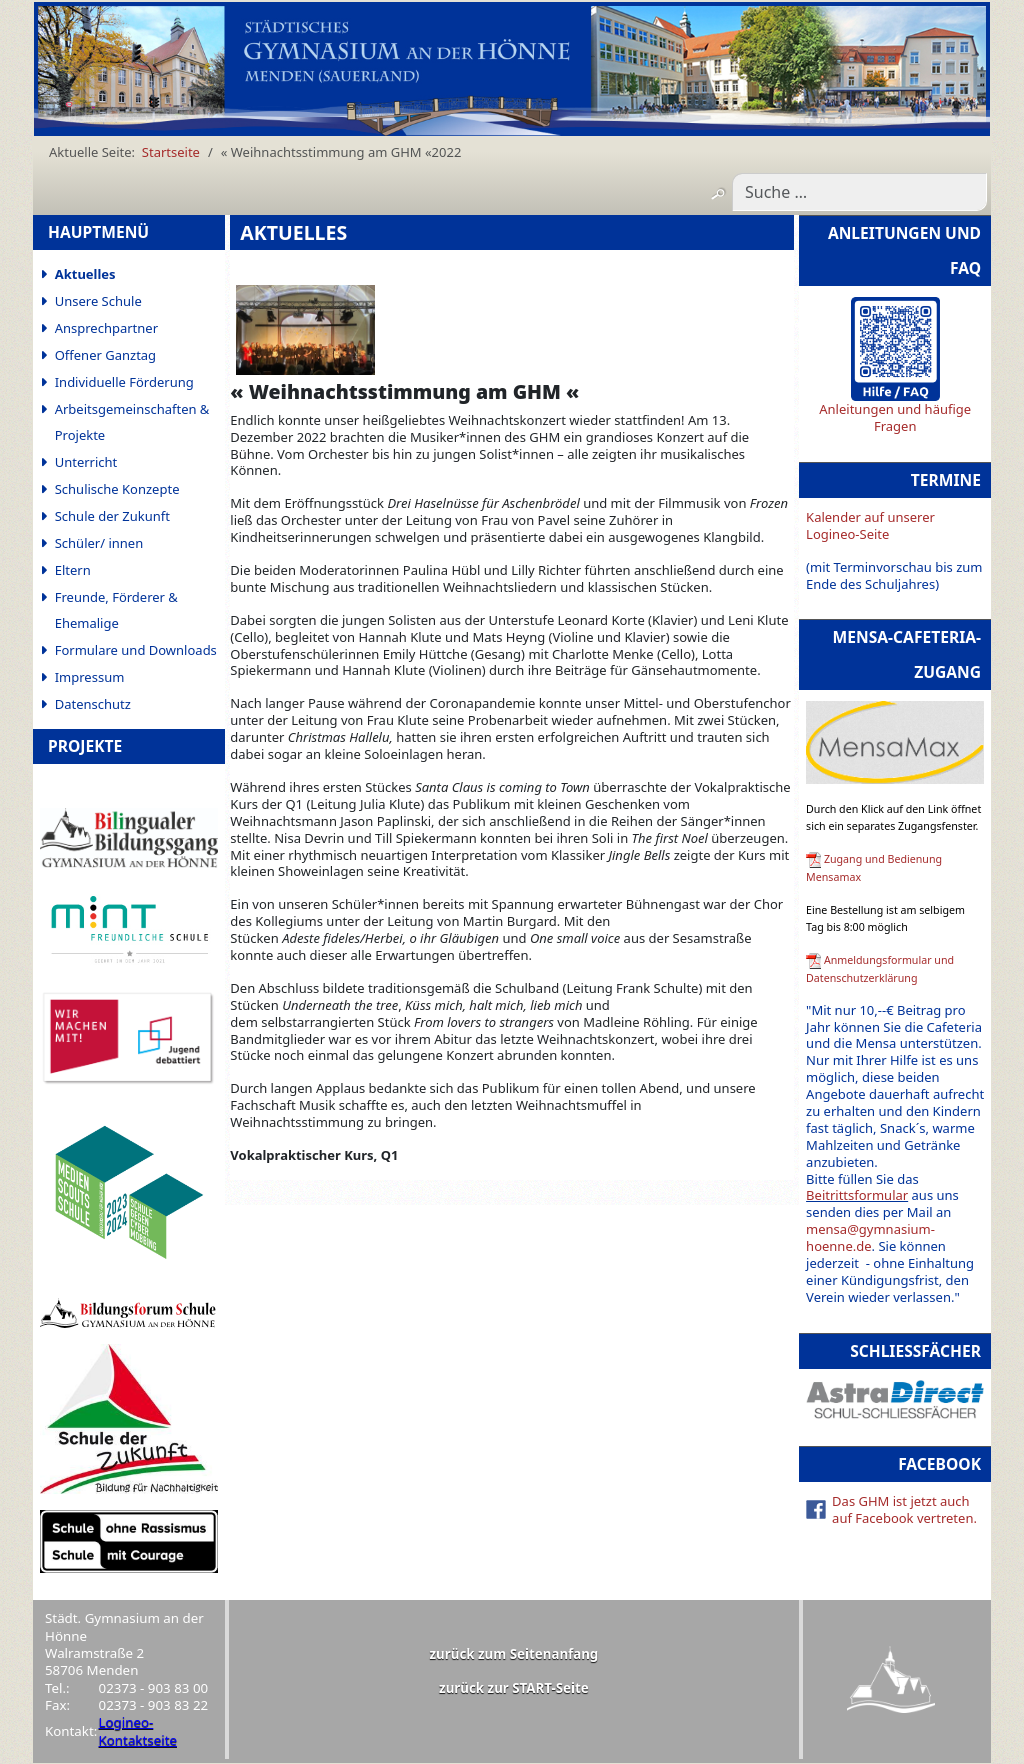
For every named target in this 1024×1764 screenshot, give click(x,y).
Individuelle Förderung (124, 382)
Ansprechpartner (106, 328)
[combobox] (859, 192)
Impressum (90, 677)
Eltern (73, 570)
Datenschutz (93, 704)
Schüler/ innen (99, 543)
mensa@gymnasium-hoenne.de (870, 1237)
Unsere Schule (98, 301)
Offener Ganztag (105, 355)
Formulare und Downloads (136, 650)
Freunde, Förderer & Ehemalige (116, 610)
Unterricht (86, 462)
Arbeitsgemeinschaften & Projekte (132, 422)
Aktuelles (85, 274)
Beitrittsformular (857, 1195)
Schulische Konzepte (117, 489)
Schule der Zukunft (112, 516)
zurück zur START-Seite (514, 1688)
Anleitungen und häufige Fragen (895, 417)
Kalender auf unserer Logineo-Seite (870, 525)
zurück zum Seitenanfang (514, 1654)
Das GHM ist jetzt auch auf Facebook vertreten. (904, 1509)
